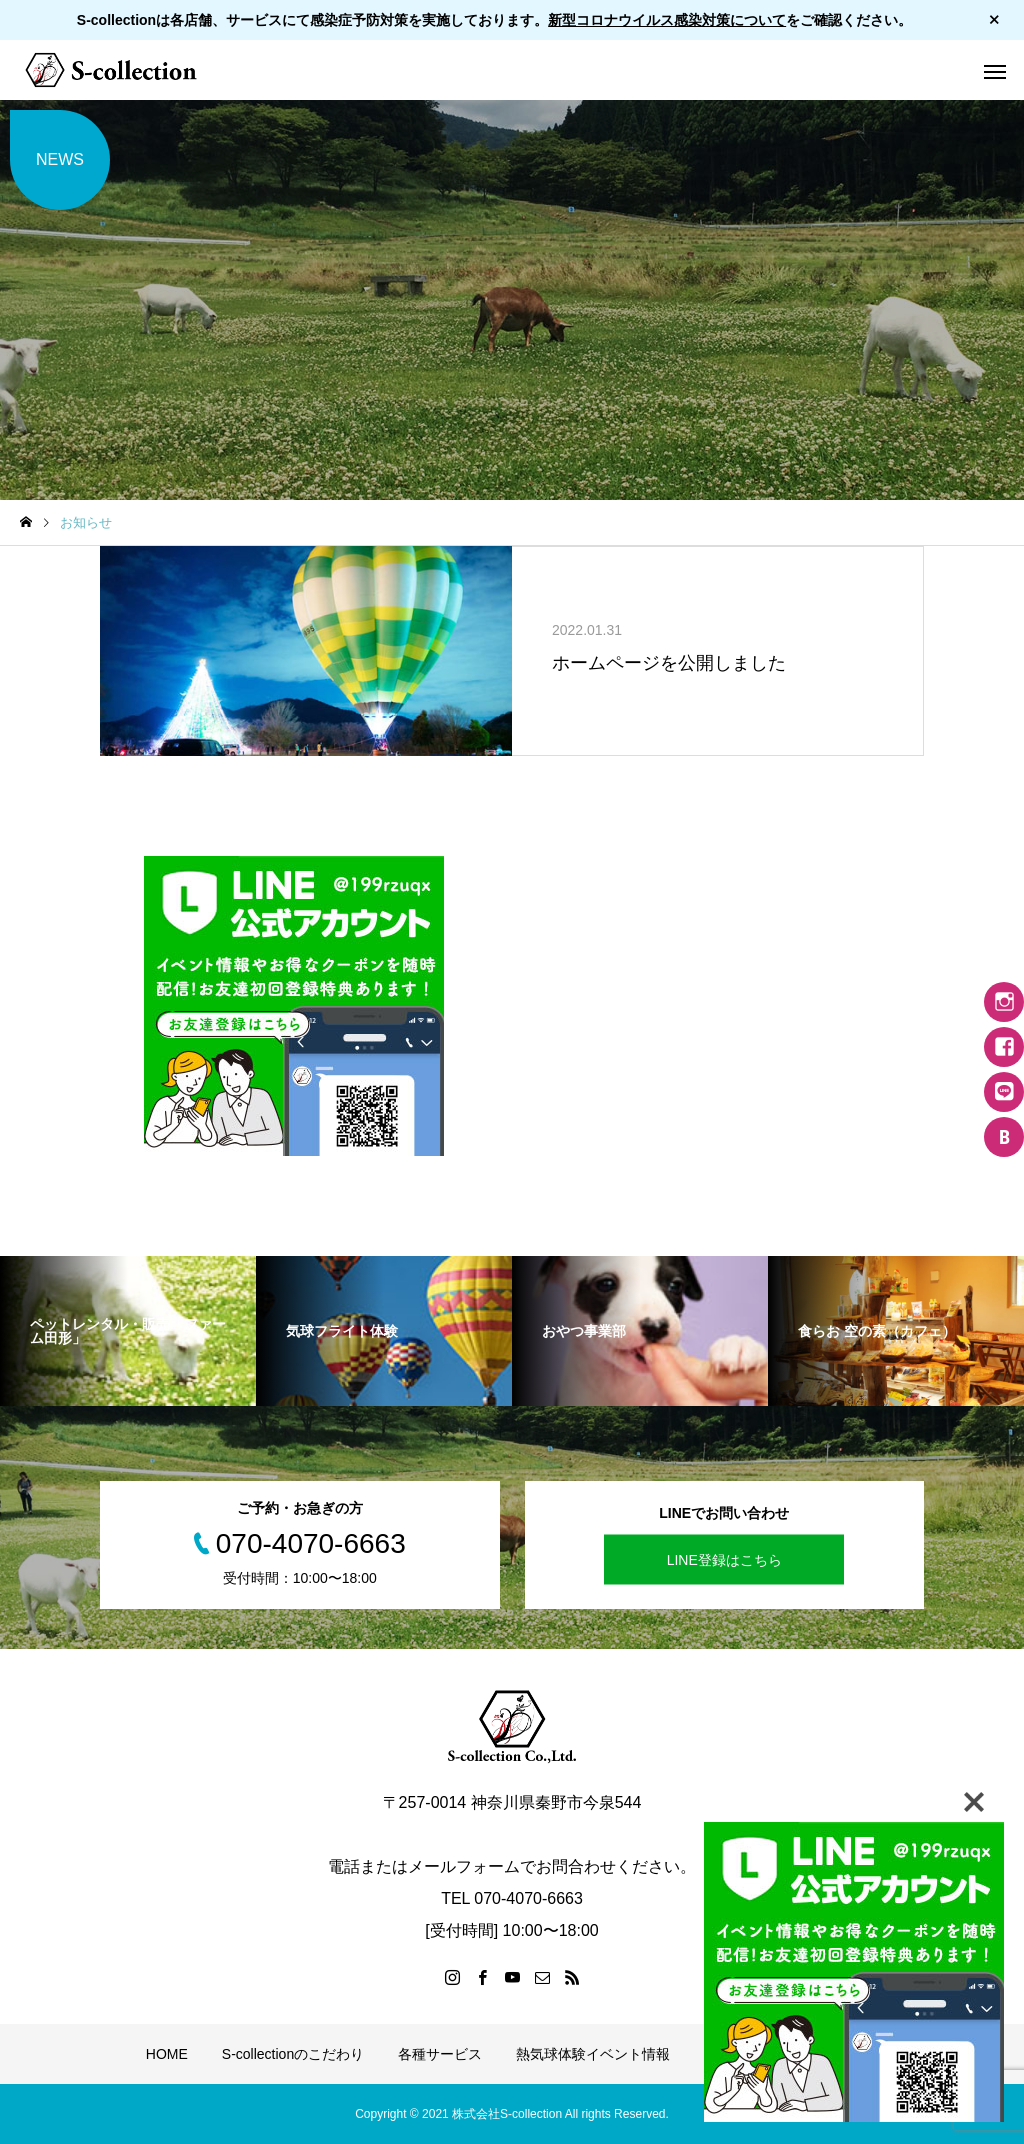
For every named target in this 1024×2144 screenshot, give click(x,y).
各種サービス (440, 2054)
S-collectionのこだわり (293, 2054)
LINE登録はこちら (724, 1560)
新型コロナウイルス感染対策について (667, 20)
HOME (167, 2054)
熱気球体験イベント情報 (593, 2054)
